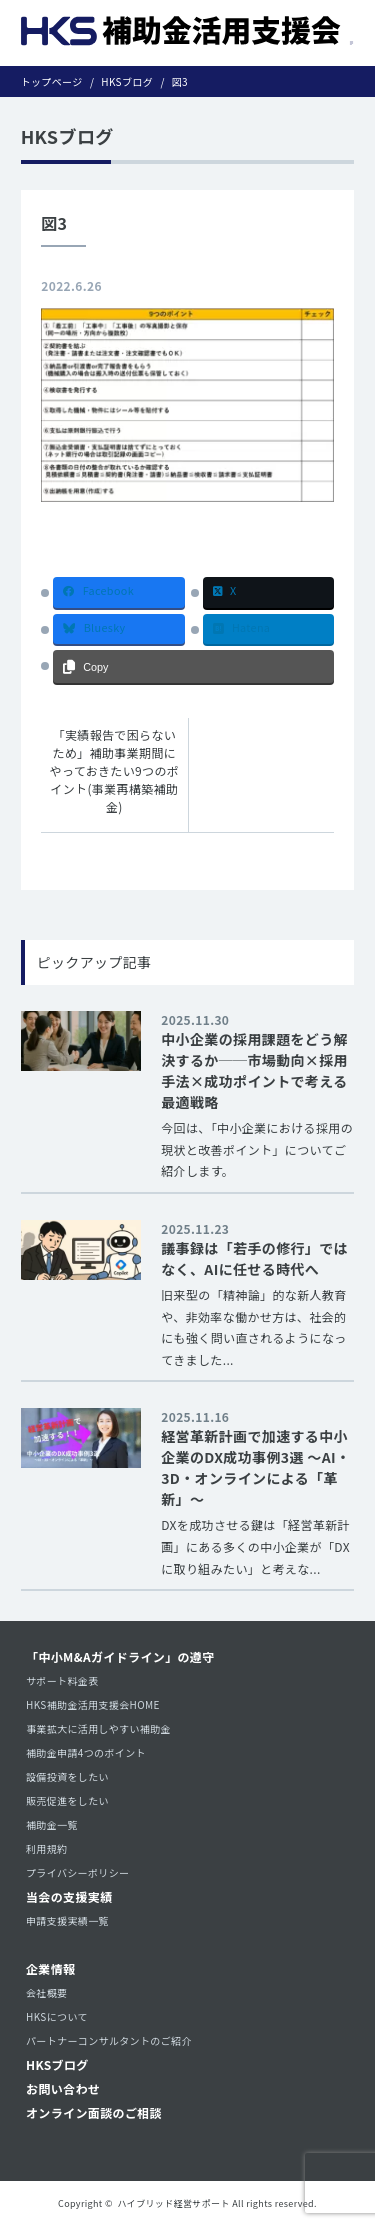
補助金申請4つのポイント (86, 1752)
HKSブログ (57, 2064)
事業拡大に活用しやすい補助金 (98, 1728)
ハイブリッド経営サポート (174, 2203)
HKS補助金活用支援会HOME (93, 1704)
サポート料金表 (62, 1680)
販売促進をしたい (67, 1800)
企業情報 (50, 1968)
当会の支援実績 (69, 1896)
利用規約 (46, 1848)
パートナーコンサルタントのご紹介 (109, 2040)
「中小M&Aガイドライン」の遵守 (120, 1656)
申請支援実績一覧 (67, 1920)
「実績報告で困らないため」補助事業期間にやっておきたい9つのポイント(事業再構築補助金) (115, 770)
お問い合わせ (63, 2088)
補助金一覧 (52, 1824)
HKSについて (57, 2016)
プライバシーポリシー (77, 1872)
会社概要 (46, 1992)
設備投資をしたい (67, 1776)
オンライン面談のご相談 (94, 2112)
